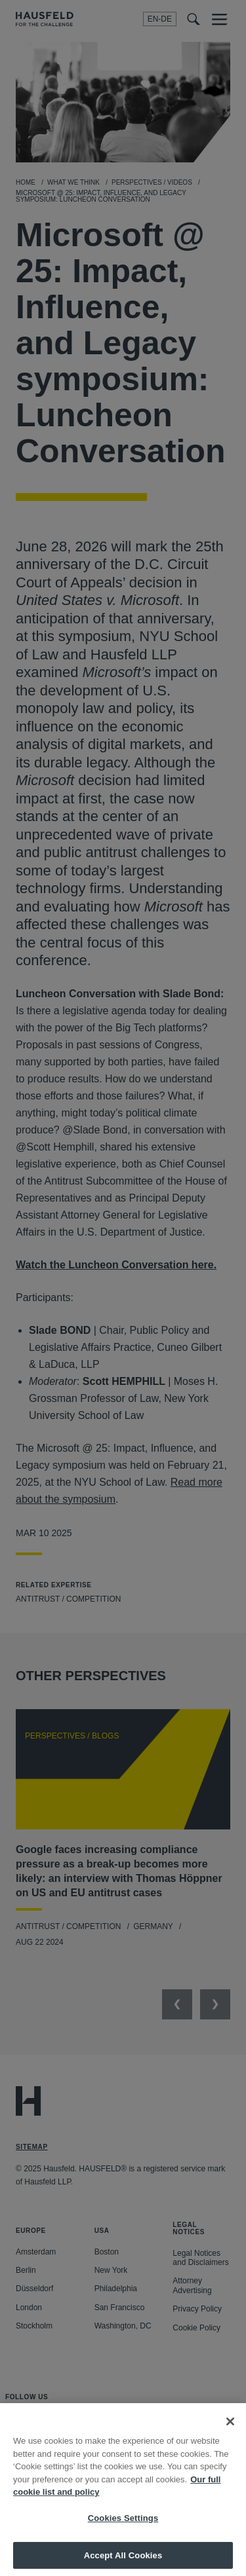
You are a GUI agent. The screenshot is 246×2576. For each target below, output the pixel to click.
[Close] (230, 2429)
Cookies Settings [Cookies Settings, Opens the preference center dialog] (123, 2526)
